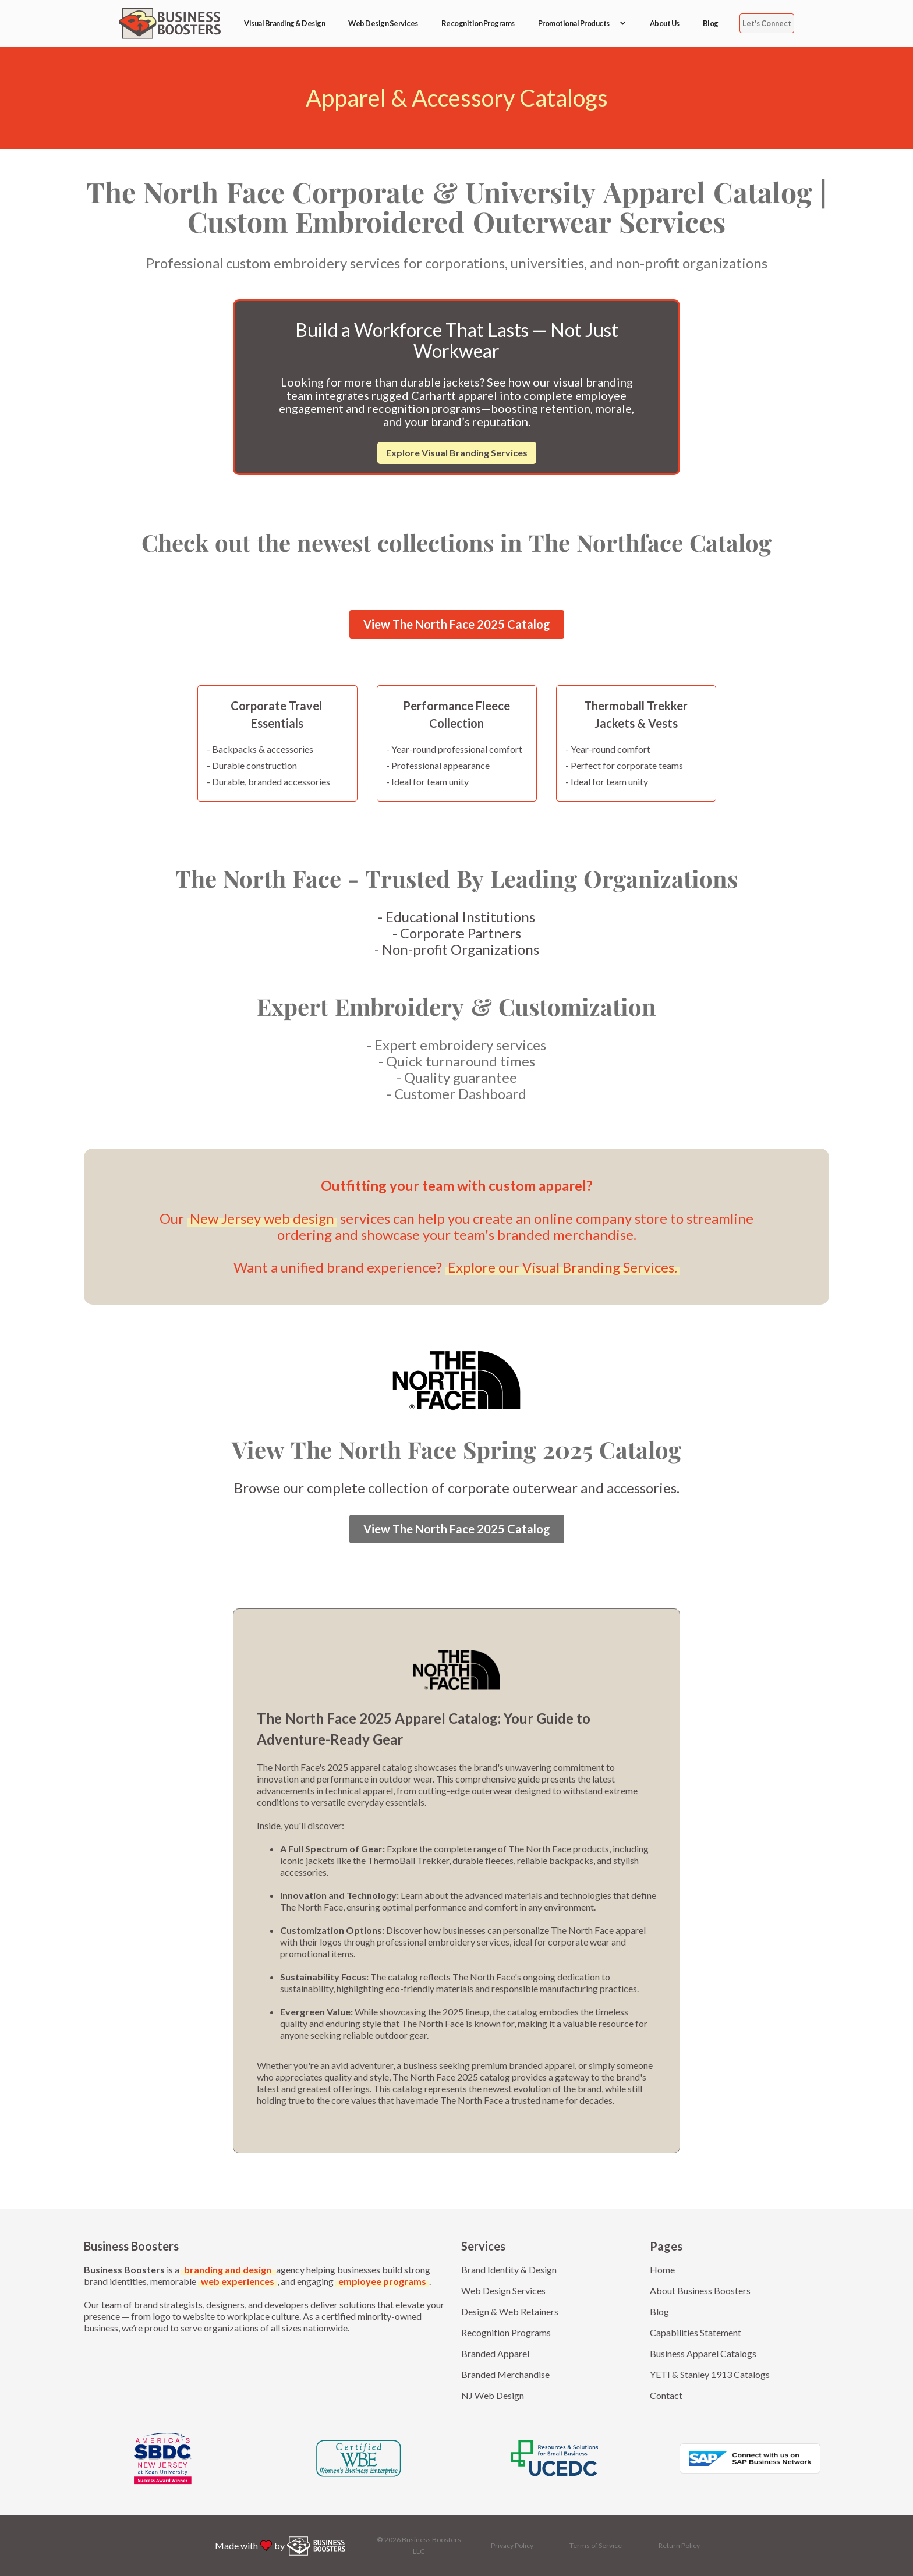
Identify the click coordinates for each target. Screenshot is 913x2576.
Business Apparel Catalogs (703, 2353)
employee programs (382, 2281)
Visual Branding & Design (284, 23)
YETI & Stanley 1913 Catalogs (710, 2374)
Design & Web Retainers (509, 2311)
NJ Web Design (492, 2395)
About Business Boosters (700, 2290)
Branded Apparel (495, 2353)
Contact (666, 2395)
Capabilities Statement (695, 2332)
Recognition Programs (478, 23)
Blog (711, 23)
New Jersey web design (262, 1218)
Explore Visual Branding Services (457, 452)
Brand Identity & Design (509, 2269)
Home (662, 2269)
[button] (582, 23)
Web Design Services (383, 23)
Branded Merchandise (505, 2374)
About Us (665, 23)
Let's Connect (766, 23)
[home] (170, 23)
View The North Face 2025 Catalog (456, 624)
